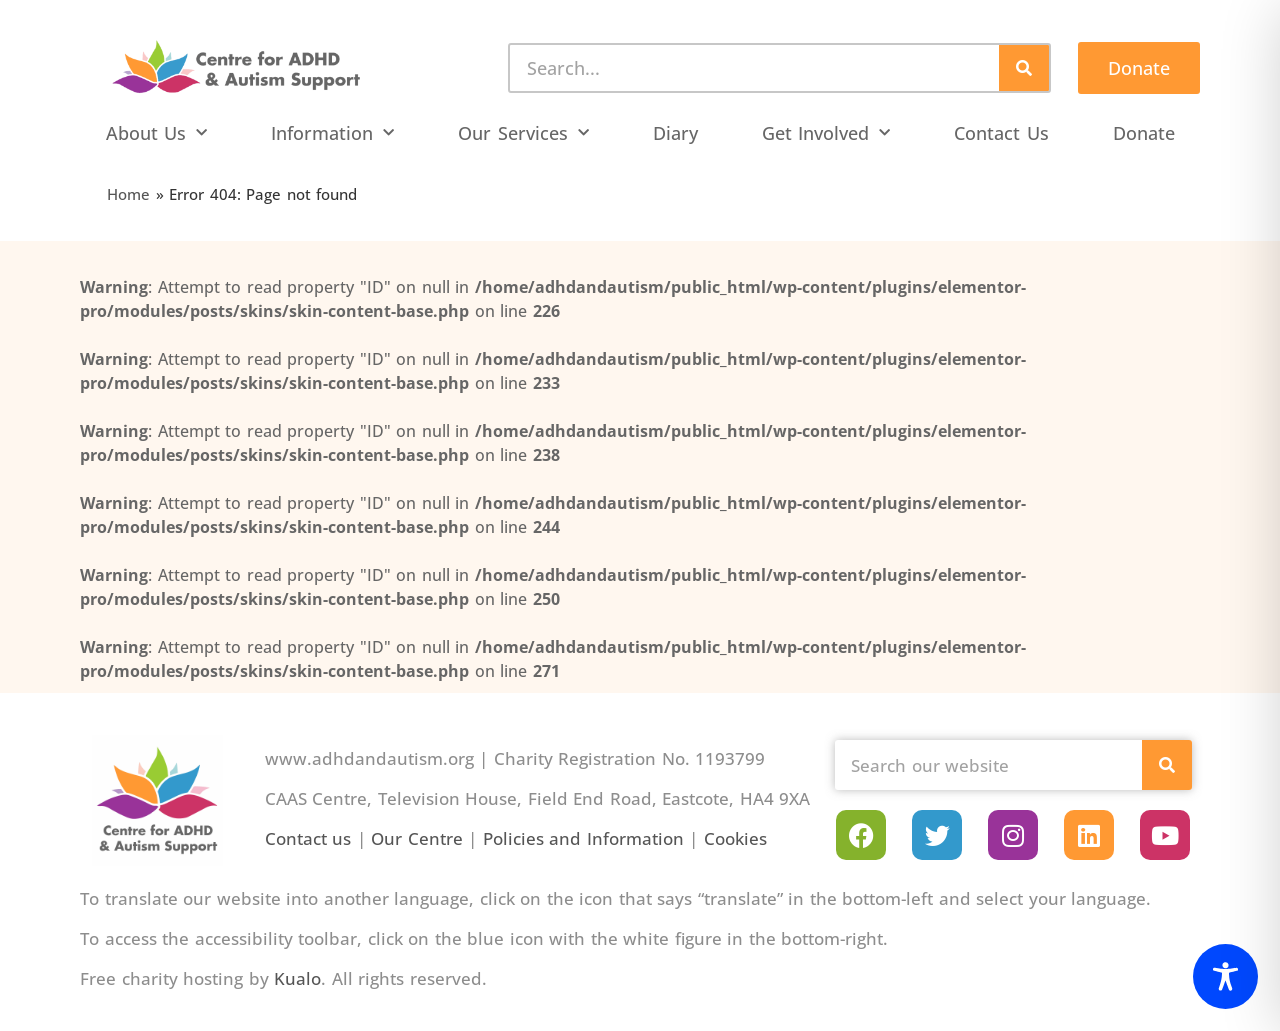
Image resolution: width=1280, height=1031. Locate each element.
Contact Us (1001, 133)
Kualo (297, 978)
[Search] (1024, 68)
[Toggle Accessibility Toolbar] (1225, 976)
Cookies (735, 838)
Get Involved (826, 133)
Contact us (308, 838)
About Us (157, 133)
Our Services (523, 133)
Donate (1144, 133)
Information (332, 133)
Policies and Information (583, 838)
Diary (675, 133)
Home (128, 194)
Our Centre (417, 838)
